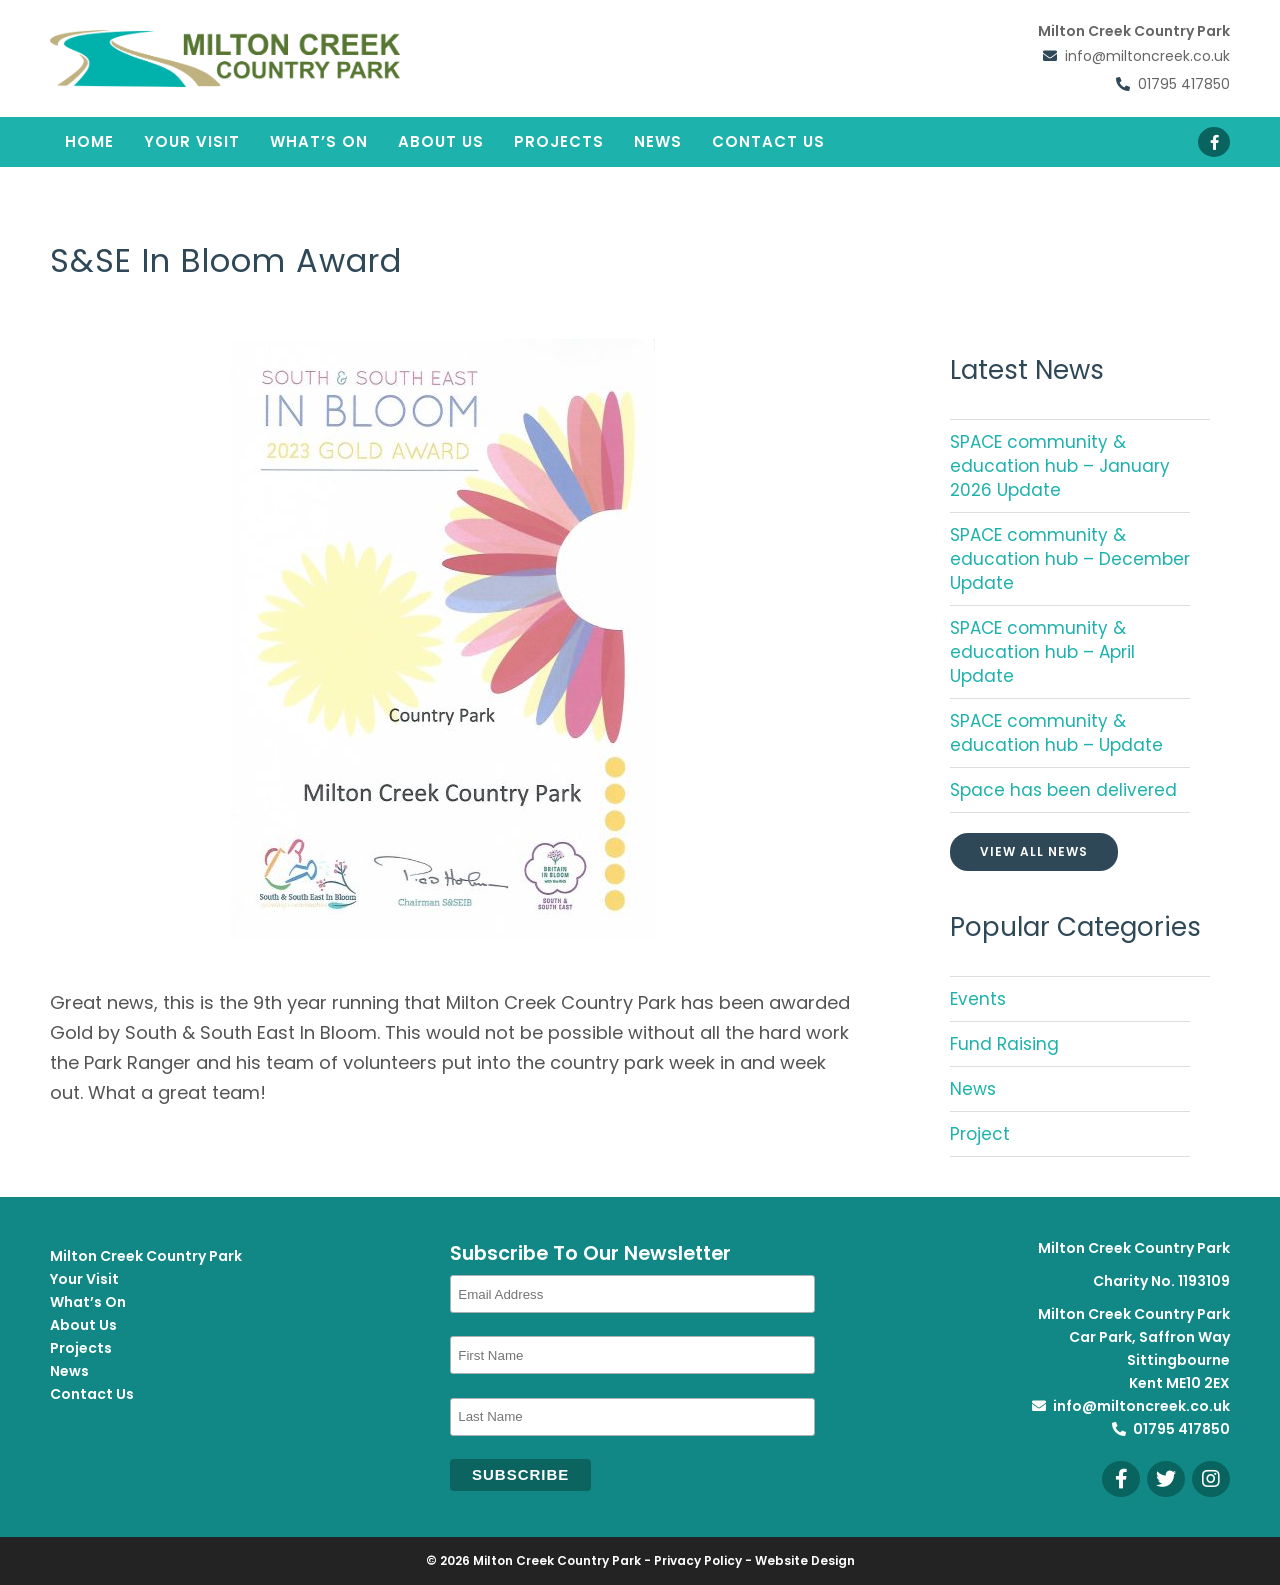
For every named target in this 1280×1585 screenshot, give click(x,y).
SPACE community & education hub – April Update (1042, 652)
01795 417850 (1184, 77)
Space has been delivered (1063, 790)
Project (980, 1134)
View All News (1034, 851)
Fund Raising (1004, 1044)
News (658, 141)
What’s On (319, 141)
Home (89, 141)
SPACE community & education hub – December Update (1070, 559)
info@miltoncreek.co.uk (1147, 54)
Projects (559, 141)
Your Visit (192, 141)
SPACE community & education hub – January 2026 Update (1060, 466)
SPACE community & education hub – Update (1056, 733)
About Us (441, 141)
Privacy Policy (698, 1560)
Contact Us (768, 141)
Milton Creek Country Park (146, 1256)
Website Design (805, 1560)
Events (978, 999)
